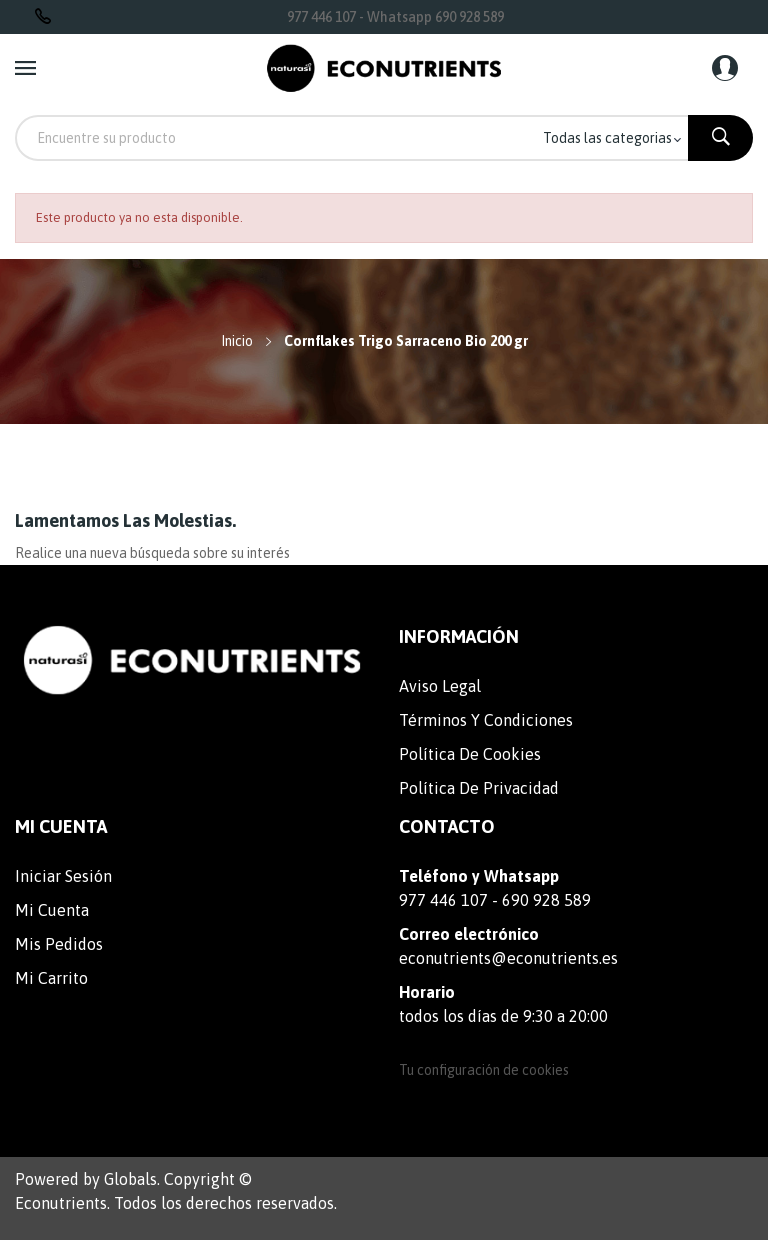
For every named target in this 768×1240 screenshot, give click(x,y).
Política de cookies (470, 754)
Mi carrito (51, 978)
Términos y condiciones (486, 720)
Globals (130, 1179)
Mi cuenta (52, 910)
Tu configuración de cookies (484, 1070)
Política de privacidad (479, 788)
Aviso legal (440, 686)
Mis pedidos (59, 944)
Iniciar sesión (63, 876)
